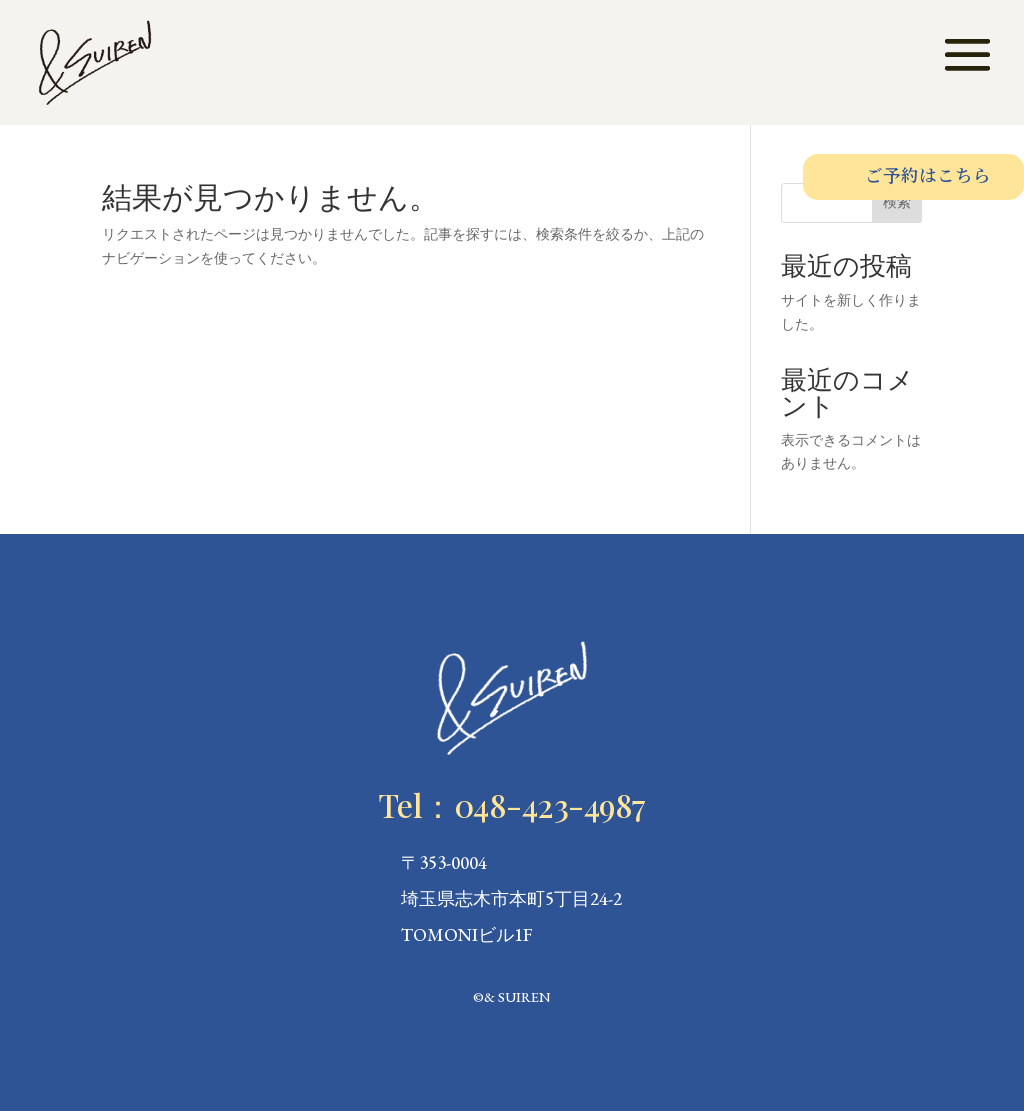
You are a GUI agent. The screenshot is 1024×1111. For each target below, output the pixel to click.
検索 (897, 202)
